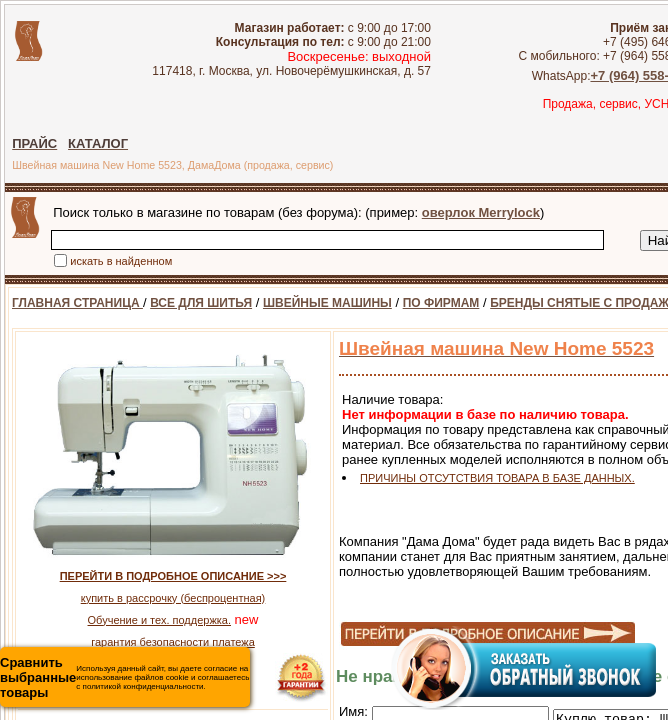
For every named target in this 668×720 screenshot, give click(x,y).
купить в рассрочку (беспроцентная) (173, 598)
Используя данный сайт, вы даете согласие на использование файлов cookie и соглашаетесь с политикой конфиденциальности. (124, 677)
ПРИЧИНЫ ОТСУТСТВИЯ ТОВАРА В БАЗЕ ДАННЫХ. (497, 478)
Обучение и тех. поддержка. (159, 620)
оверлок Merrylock (481, 212)
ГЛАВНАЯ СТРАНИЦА (77, 303)
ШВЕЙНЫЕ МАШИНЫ (327, 303)
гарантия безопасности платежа (173, 642)
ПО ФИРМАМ (441, 303)
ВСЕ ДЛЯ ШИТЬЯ (201, 303)
